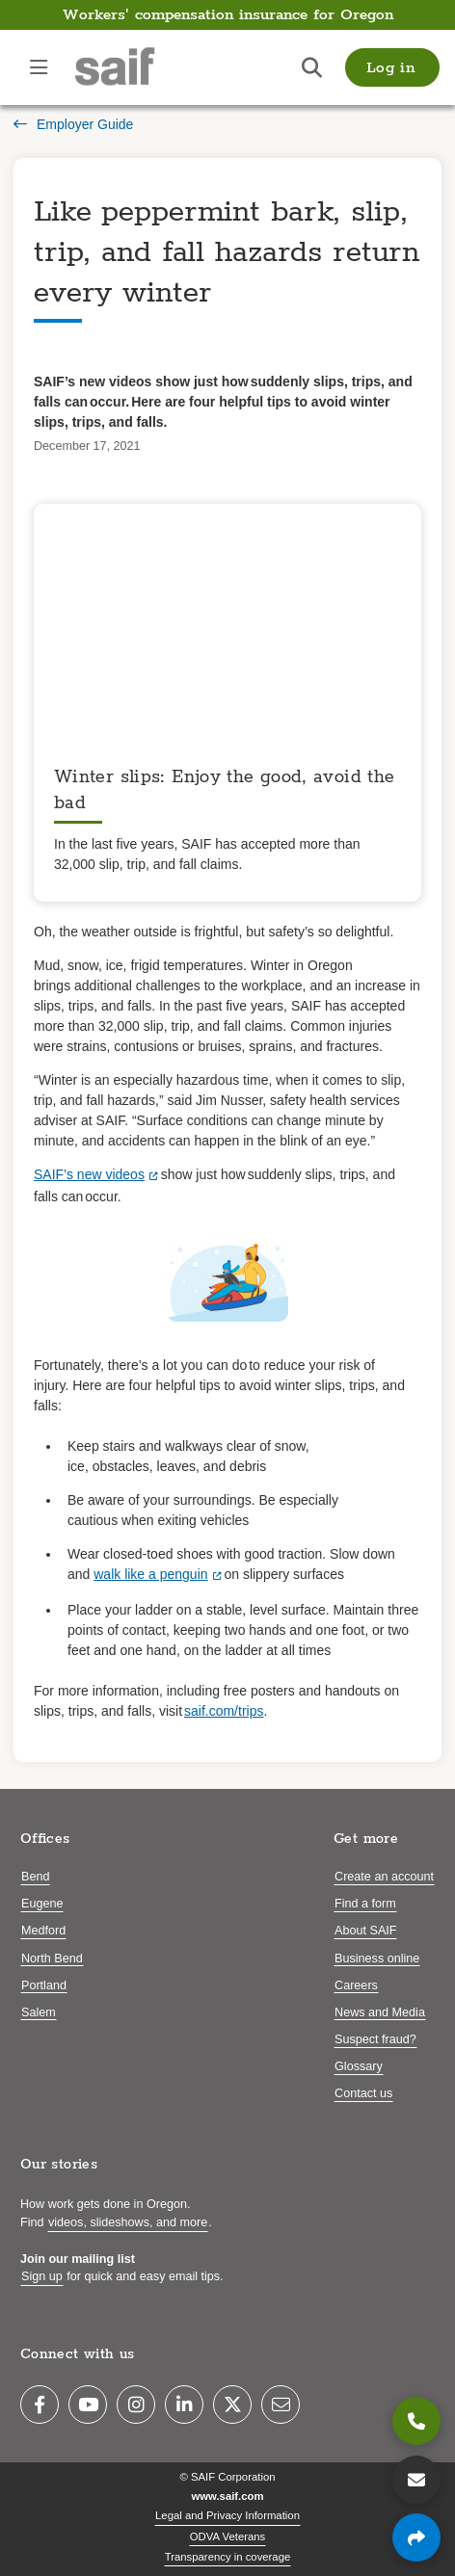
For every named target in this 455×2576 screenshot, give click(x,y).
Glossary (359, 2066)
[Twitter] (232, 2404)
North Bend (52, 1958)
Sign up (42, 2276)
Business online (377, 1958)
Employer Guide (73, 124)
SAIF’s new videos (89, 1174)
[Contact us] (416, 2480)
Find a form (365, 1903)
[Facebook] (39, 2404)
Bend (35, 1876)
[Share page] (416, 2537)
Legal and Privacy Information (227, 2515)
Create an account (384, 1876)
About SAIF (365, 1930)
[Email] (280, 2404)
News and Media (380, 2012)
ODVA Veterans (228, 2536)
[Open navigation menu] (38, 67)
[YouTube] (87, 2404)
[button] (392, 67)
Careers (356, 1985)
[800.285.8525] (416, 2421)
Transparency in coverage (228, 2557)
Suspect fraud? (375, 2039)
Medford (43, 1930)
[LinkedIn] (184, 2404)
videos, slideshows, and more (127, 2222)
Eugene (42, 1903)
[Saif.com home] (134, 67)
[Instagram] (136, 2404)
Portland (44, 1985)
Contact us (363, 2093)
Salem (38, 2012)
